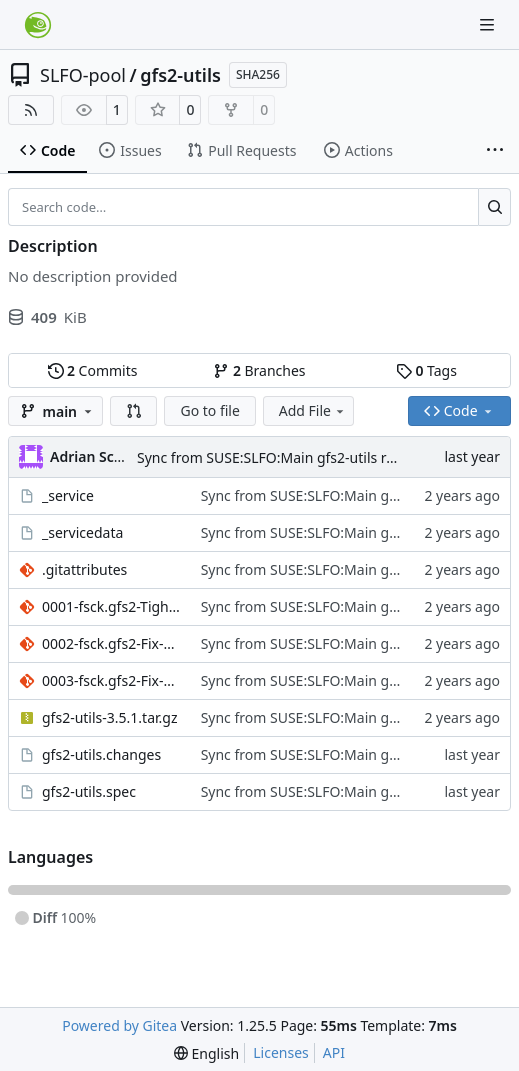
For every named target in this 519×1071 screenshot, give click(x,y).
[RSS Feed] (31, 110)
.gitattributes (84, 569)
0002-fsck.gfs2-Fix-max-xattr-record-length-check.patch (111, 643)
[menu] (206, 1053)
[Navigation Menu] (489, 24)
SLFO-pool (83, 75)
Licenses (281, 1052)
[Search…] (494, 207)
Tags (426, 370)
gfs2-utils (180, 75)
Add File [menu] (313, 410)
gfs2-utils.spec (89, 791)
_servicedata (82, 532)
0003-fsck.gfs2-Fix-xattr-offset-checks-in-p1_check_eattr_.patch (111, 680)
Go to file (209, 410)
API (334, 1052)
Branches (259, 370)
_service (68, 495)
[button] (134, 411)
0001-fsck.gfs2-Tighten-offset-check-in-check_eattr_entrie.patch (111, 606)
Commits (93, 370)
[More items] (495, 151)
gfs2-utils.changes (101, 754)
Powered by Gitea (119, 1025)
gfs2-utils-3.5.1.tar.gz (109, 717)
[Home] (38, 25)
